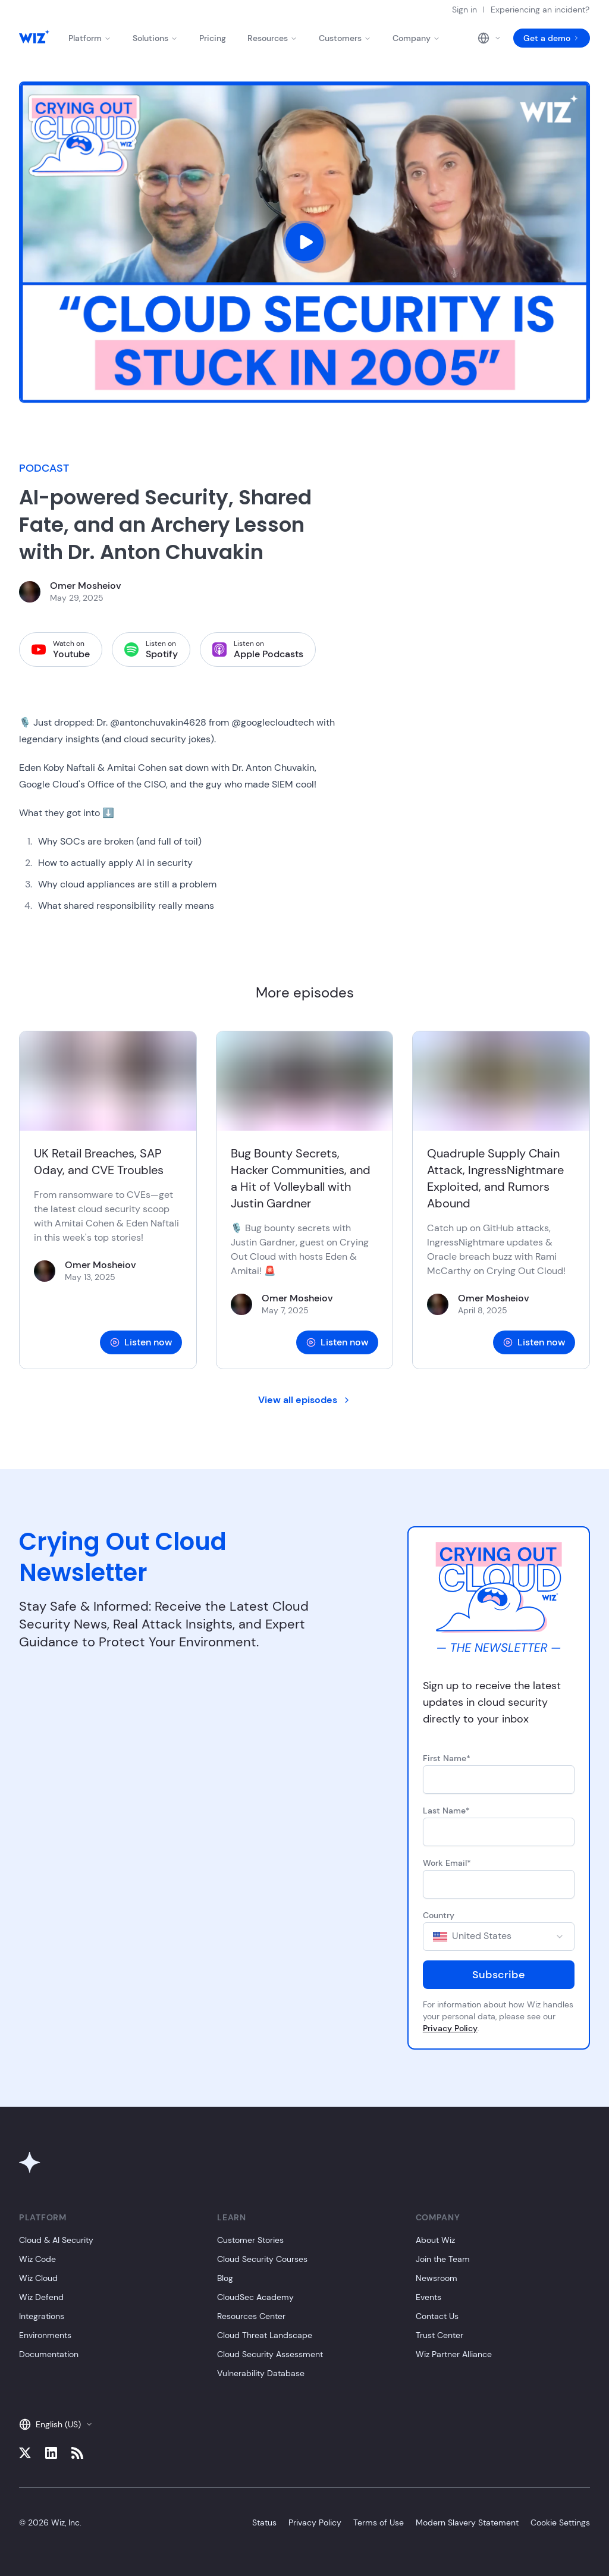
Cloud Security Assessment (270, 2354)
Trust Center (439, 2335)
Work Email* (447, 1863)
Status (264, 2522)
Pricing (212, 38)
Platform (89, 38)
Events (428, 2297)
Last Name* (446, 1810)
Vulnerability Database (260, 2373)
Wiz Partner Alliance (454, 2354)
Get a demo (551, 38)
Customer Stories (250, 2240)
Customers (345, 38)
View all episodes (304, 1400)
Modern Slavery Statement (467, 2522)
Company (416, 38)
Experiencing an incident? (540, 9)
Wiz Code (37, 2259)
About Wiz (435, 2240)
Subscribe (498, 1975)
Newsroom (436, 2278)
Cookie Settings (560, 2522)
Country (438, 1915)
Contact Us (437, 2316)
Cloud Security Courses (262, 2259)
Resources (272, 38)
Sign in (464, 9)
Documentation (49, 2354)
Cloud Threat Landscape (264, 2335)
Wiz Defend (41, 2297)
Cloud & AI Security (56, 2240)
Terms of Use (378, 2522)
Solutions (155, 38)
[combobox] (499, 1936)
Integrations (41, 2316)
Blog (225, 2278)
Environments (45, 2335)
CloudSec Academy (255, 2297)
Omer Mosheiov (85, 585)
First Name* (446, 1758)
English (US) (56, 2424)
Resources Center (251, 2316)
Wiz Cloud (38, 2278)
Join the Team (443, 2259)
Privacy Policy (450, 2028)
